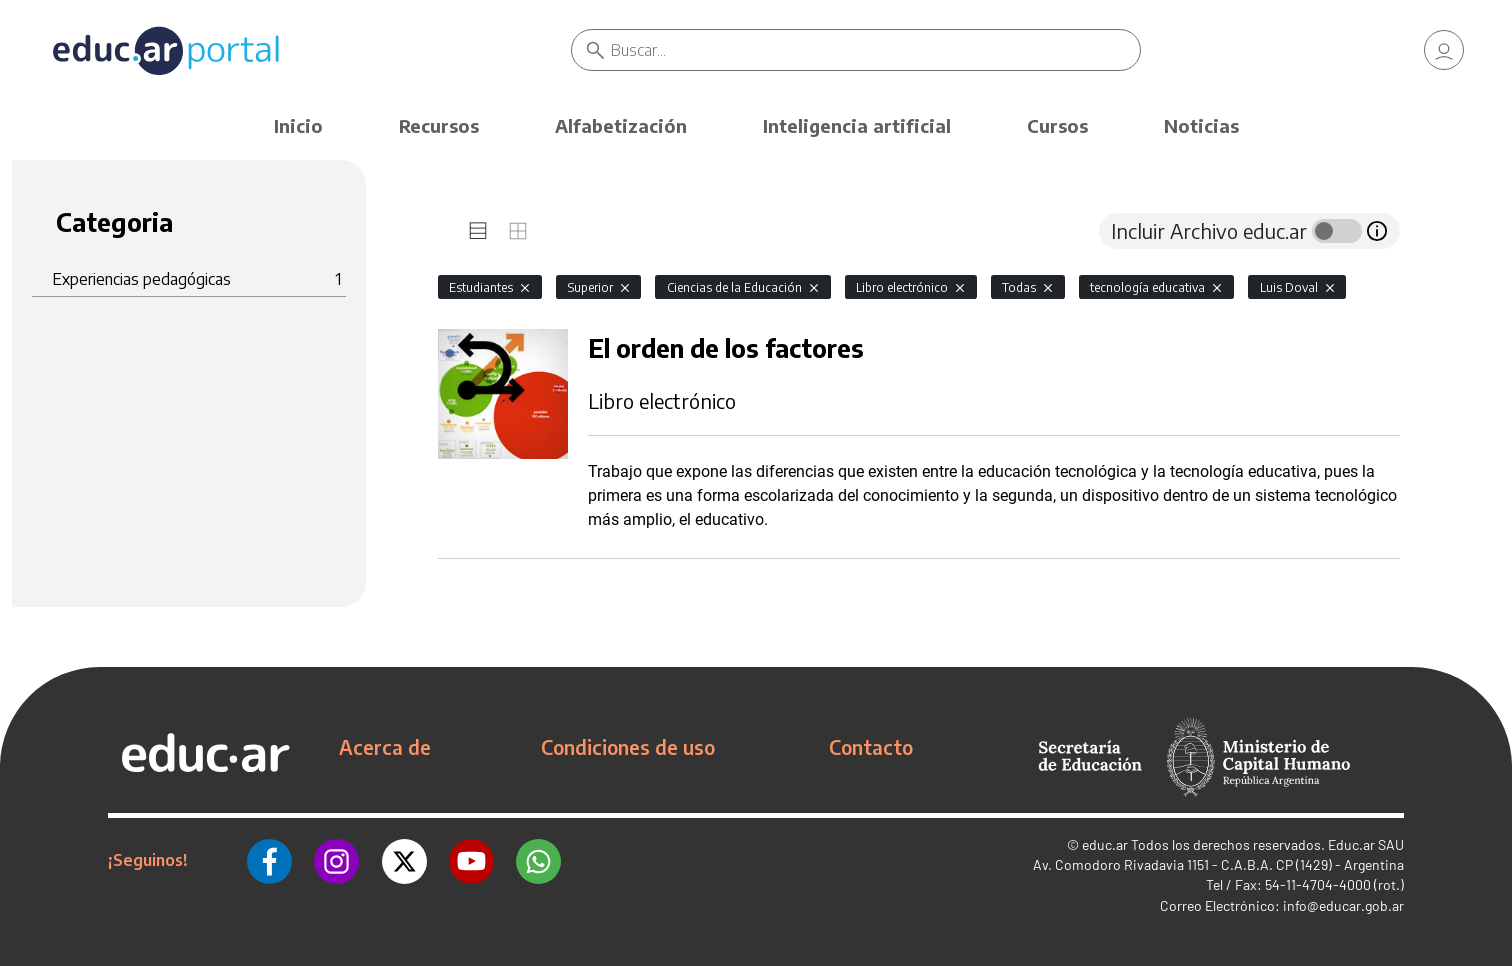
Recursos (439, 125)
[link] (1444, 50)
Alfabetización (621, 125)
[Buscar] (875, 50)
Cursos (1057, 125)
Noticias (1201, 125)
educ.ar (1105, 844)
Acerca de (385, 747)
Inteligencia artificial (857, 125)
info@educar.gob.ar (1343, 905)
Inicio (298, 125)
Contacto (871, 747)
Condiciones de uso (628, 747)
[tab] (478, 231)
